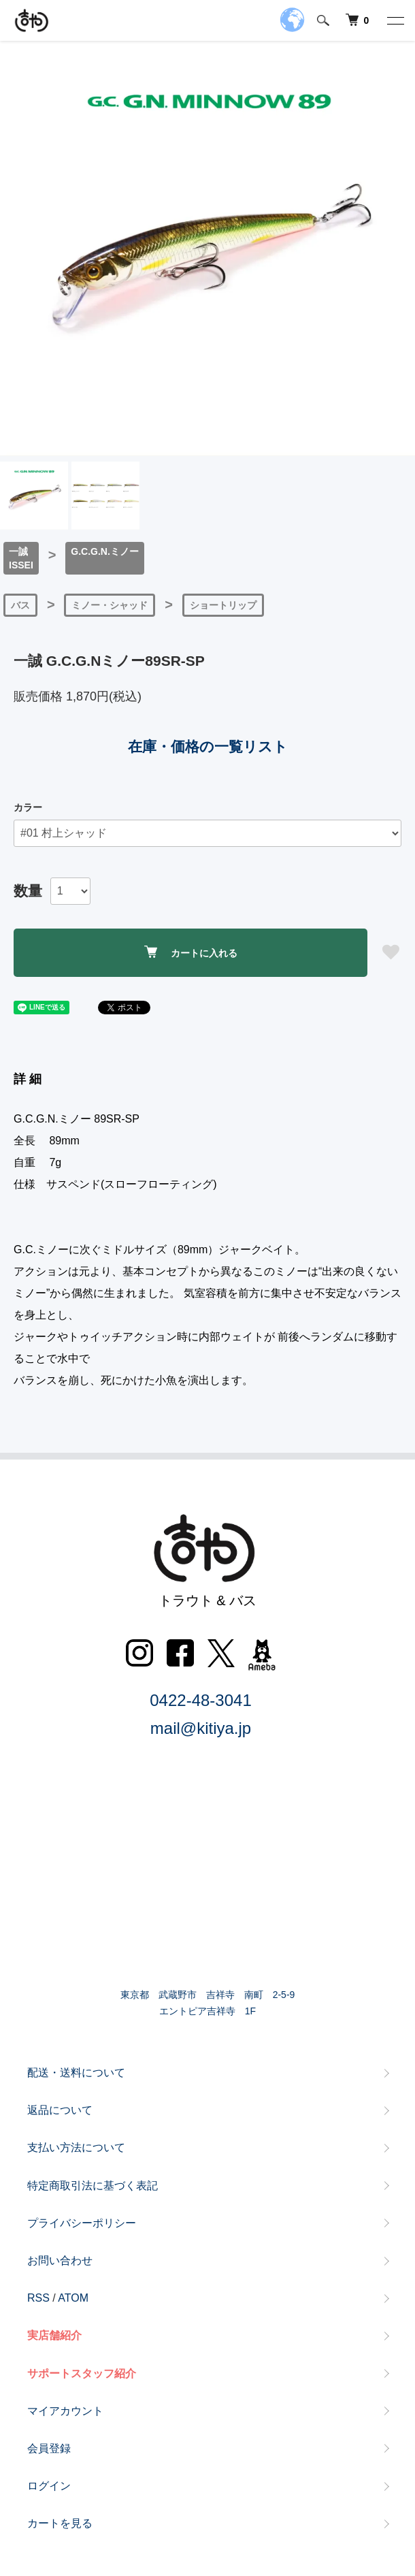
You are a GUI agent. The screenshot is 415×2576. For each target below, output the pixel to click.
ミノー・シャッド (109, 605)
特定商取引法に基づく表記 (92, 2185)
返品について (60, 2110)
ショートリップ (223, 605)
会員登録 (49, 2448)
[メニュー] (394, 20)
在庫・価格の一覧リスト (208, 746)
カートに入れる (190, 952)
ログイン (49, 2486)
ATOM (73, 2298)
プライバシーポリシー (81, 2223)
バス (20, 605)
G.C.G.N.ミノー (105, 551)
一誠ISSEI (21, 558)
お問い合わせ (60, 2260)
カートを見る (60, 2523)
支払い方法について (76, 2147)
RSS (38, 2298)
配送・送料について (76, 2072)
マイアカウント (65, 2411)
